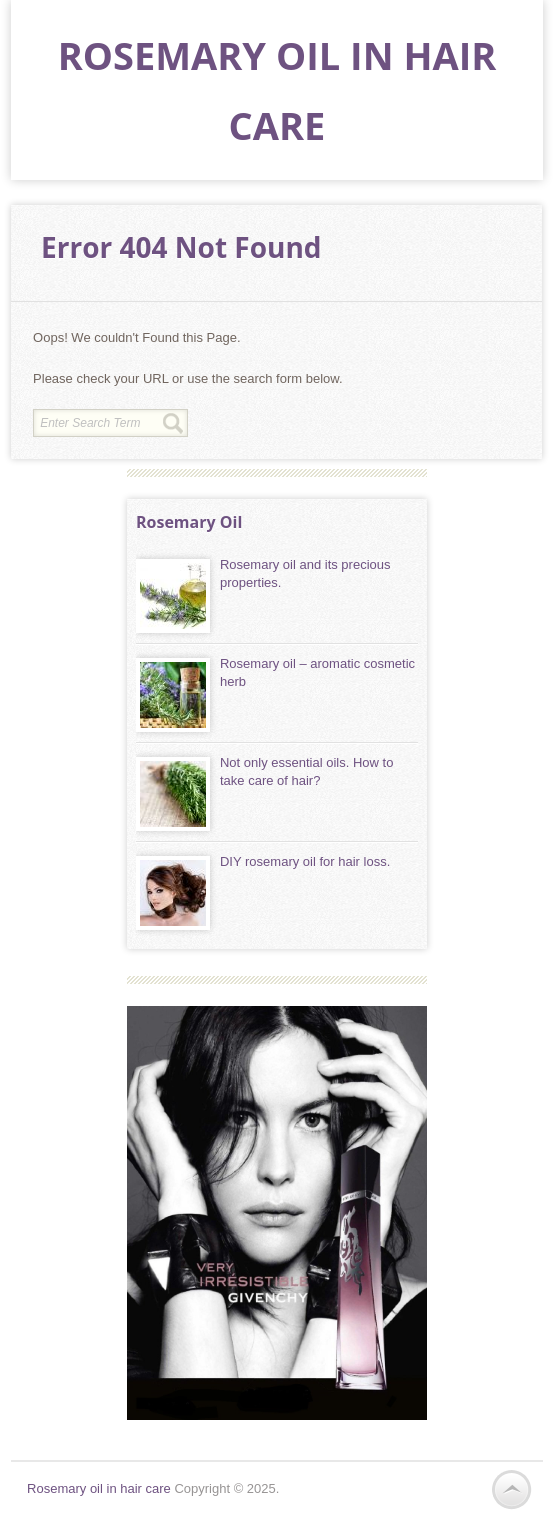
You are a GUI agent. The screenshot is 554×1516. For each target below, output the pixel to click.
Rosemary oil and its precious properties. (305, 573)
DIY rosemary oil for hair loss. (305, 861)
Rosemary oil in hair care (99, 1488)
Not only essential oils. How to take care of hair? (306, 771)
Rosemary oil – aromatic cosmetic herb (317, 672)
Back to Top (511, 1489)
